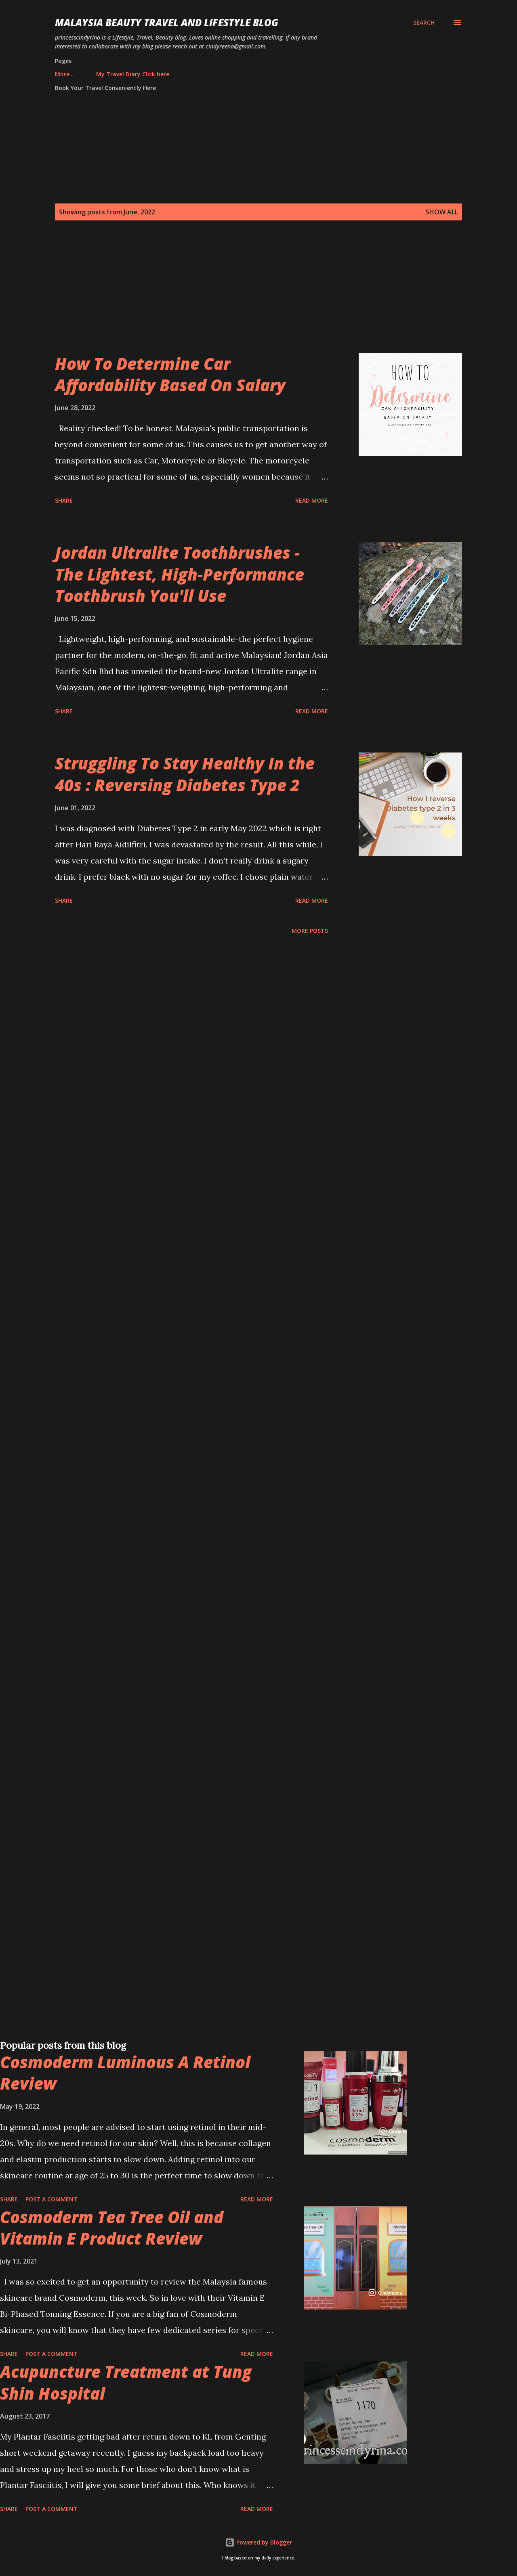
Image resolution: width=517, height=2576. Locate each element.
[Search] (424, 22)
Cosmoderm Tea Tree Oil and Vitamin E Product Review (111, 2227)
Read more (311, 500)
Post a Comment (51, 2199)
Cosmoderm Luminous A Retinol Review (125, 2072)
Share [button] (64, 500)
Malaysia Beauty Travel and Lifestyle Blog (166, 22)
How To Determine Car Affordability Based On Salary (170, 374)
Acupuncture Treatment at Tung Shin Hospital (126, 2382)
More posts (310, 931)
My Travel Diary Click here (96, 74)
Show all (442, 212)
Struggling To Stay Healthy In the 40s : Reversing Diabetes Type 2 (185, 774)
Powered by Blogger (258, 2542)
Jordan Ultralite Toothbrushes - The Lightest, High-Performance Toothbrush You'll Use (179, 574)
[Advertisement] (242, 296)
